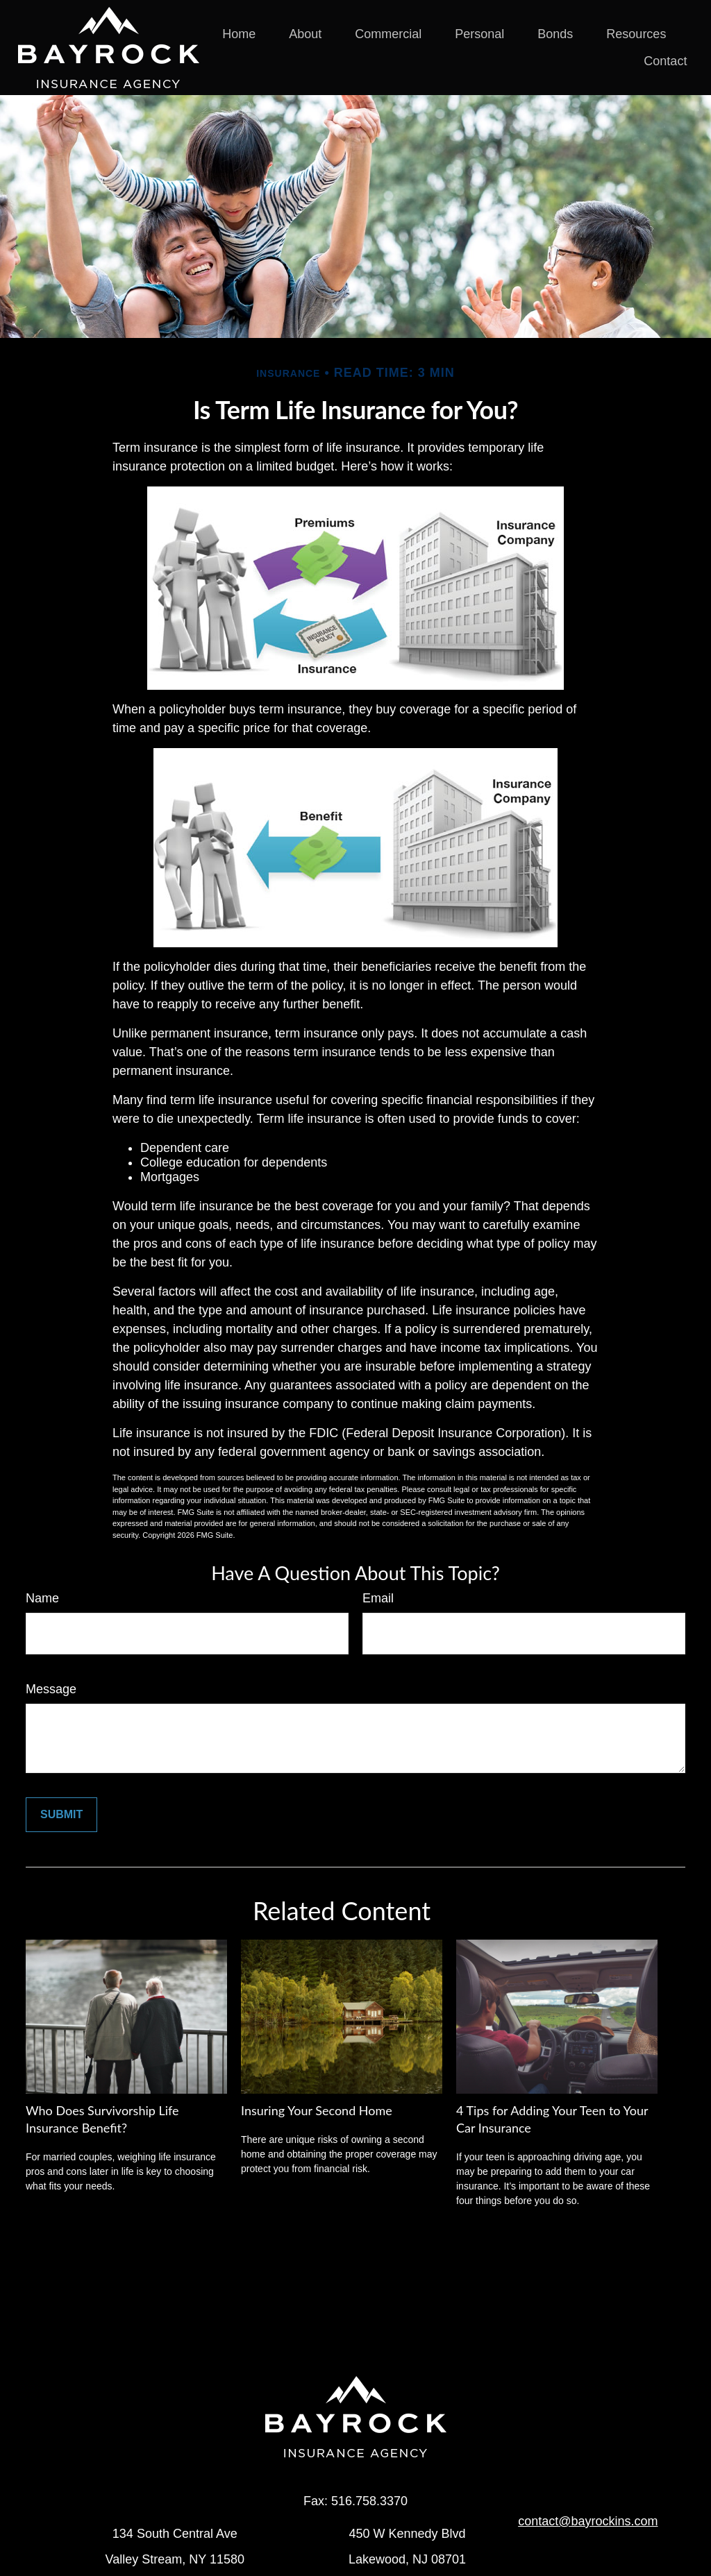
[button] (239, 34)
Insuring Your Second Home (316, 2110)
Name (42, 1598)
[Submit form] (61, 1814)
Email (378, 1598)
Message (51, 1689)
